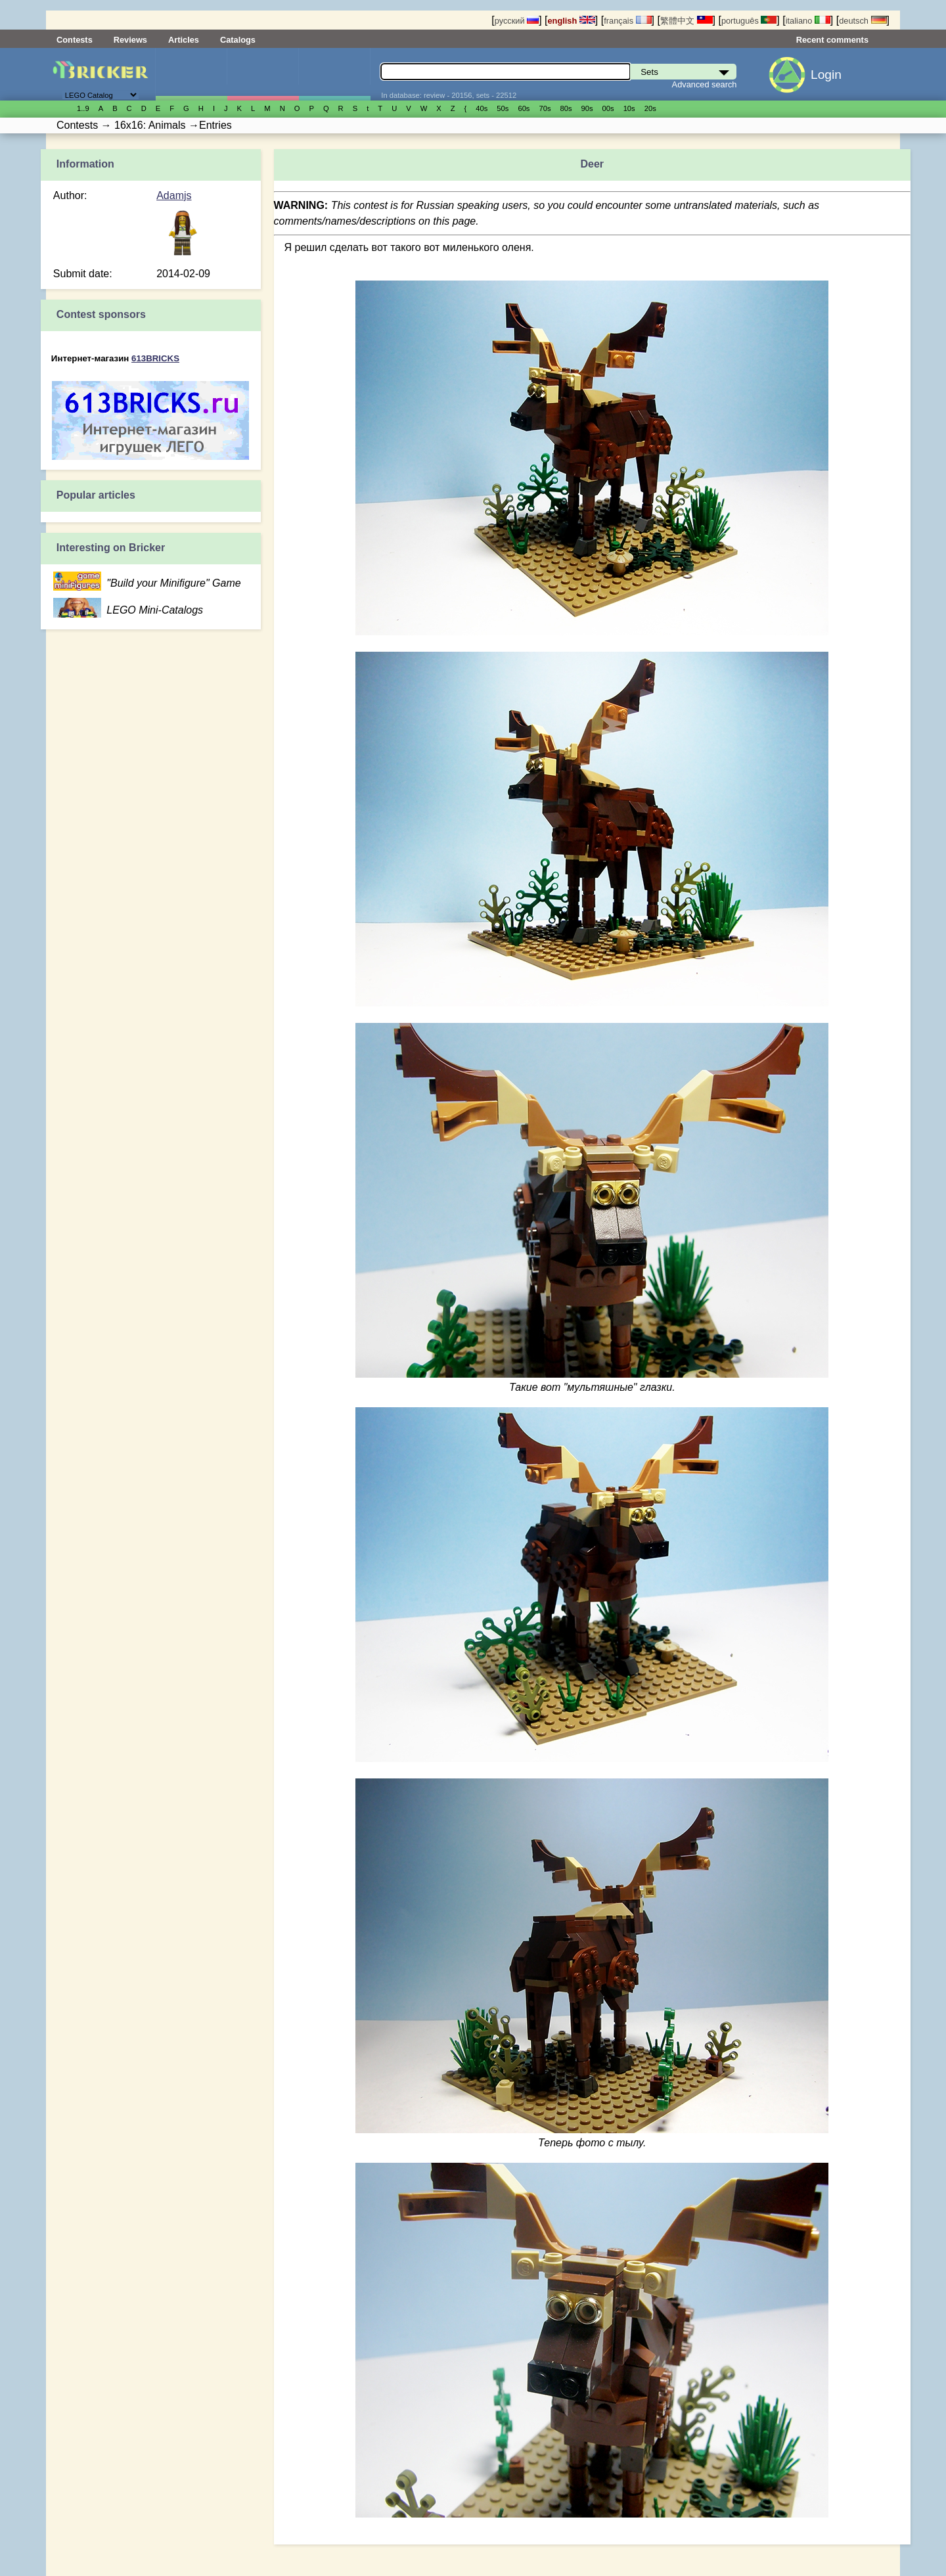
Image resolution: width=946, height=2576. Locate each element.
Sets (191, 74)
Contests (74, 40)
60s (523, 108)
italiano (808, 21)
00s (608, 108)
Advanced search (704, 84)
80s (566, 108)
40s (481, 108)
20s (650, 108)
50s (502, 108)
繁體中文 (686, 21)
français (627, 21)
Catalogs (238, 40)
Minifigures (262, 74)
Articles (183, 40)
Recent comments (832, 40)
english (571, 21)
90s (587, 108)
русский (517, 21)
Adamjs (173, 195)
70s (545, 108)
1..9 (83, 108)
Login (826, 74)
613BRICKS (155, 358)
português (749, 21)
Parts (334, 74)
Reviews (130, 40)
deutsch (862, 21)
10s (629, 108)
